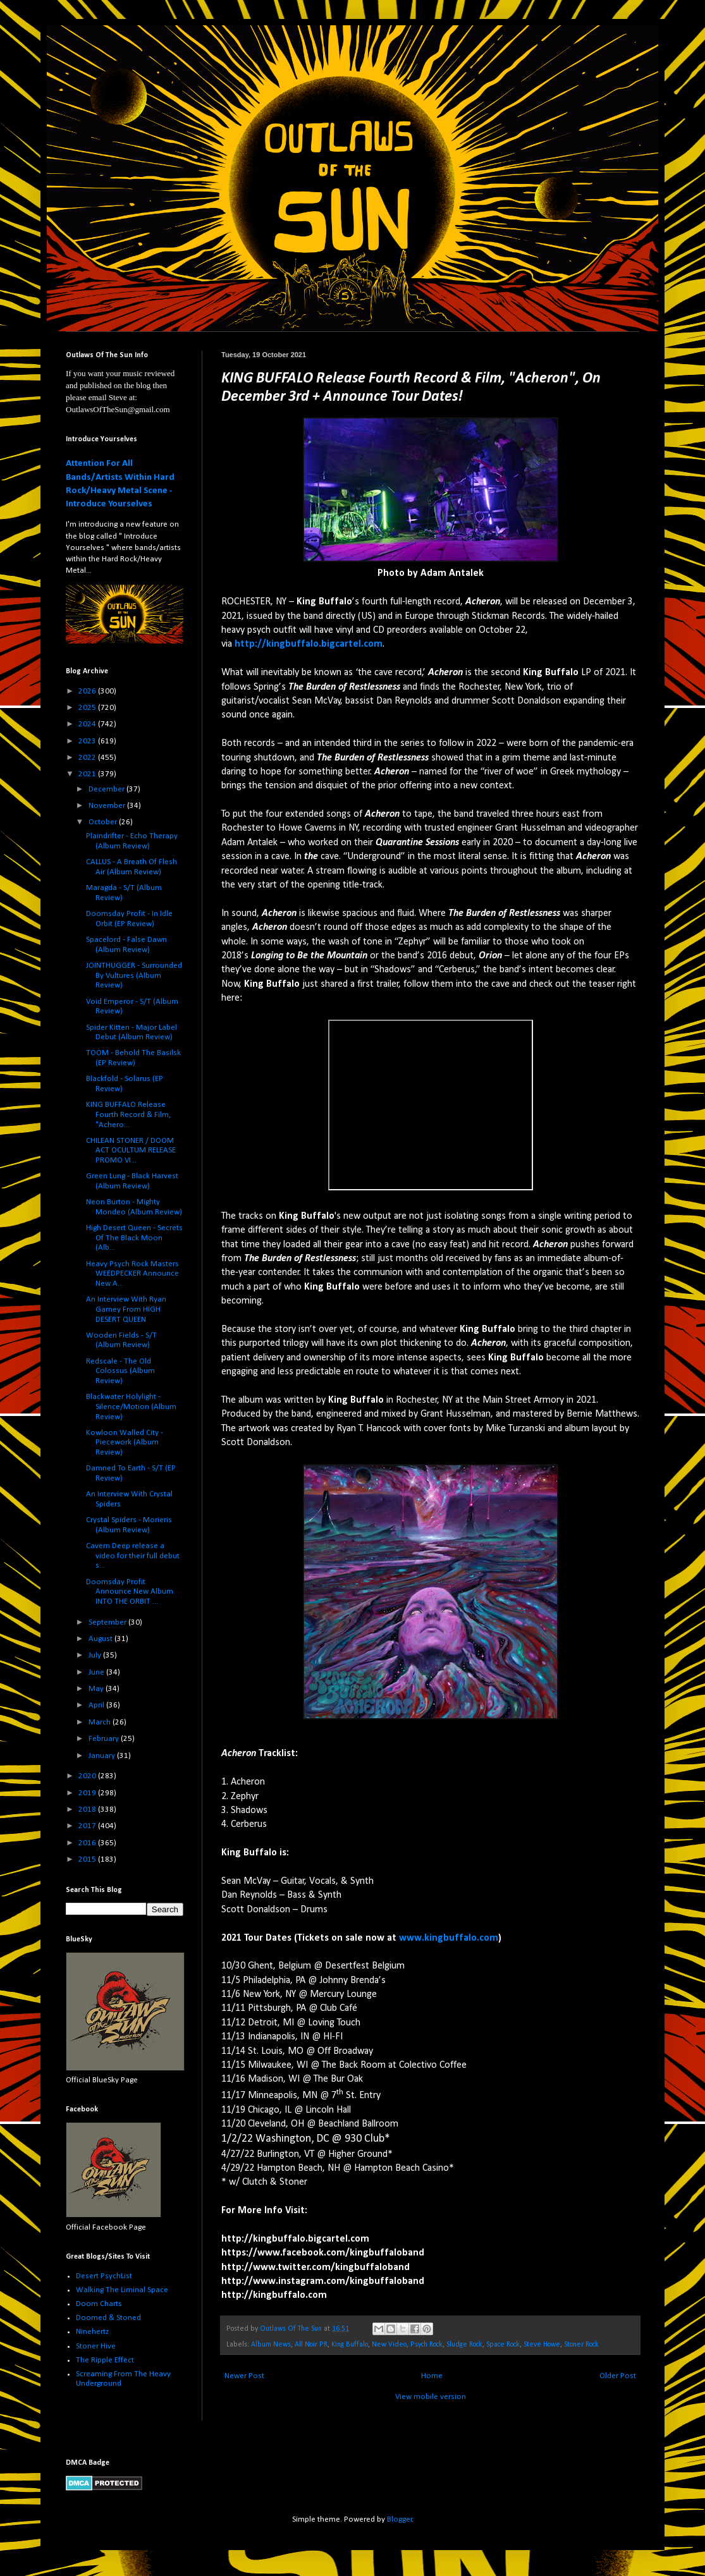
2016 (88, 1843)
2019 (88, 1793)
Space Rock (503, 2344)
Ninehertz (92, 2332)
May (97, 1689)
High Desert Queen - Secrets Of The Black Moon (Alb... (134, 1238)
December (107, 789)
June (97, 1672)
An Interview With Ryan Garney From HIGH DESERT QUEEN (126, 1309)
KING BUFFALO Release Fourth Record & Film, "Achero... (128, 1114)
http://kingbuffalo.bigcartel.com (309, 644)
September (108, 1622)
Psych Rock (426, 2344)
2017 (88, 1826)
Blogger (399, 2519)
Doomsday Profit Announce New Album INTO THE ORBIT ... (129, 1592)
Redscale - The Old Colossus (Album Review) (120, 1371)
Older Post (617, 2376)
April (97, 1705)
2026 (88, 691)
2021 (88, 774)
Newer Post (244, 2376)
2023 (88, 741)
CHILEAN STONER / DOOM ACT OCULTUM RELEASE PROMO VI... (131, 1150)
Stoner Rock (581, 2344)
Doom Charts (99, 2304)
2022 (88, 758)
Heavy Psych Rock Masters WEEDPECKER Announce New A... (132, 1274)
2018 (88, 1809)
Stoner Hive (96, 2346)
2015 (88, 1859)
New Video (389, 2344)
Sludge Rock (464, 2344)
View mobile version (430, 2397)
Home (432, 2376)
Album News (271, 2344)
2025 (88, 708)
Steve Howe (542, 2344)
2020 (88, 1776)
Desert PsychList (104, 2276)
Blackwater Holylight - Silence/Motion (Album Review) (131, 1406)
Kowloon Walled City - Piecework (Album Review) (124, 1442)
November (108, 806)
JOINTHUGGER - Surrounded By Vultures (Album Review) (134, 975)
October (104, 822)
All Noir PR (311, 2344)
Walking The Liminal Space (122, 2290)
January (103, 1756)
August (101, 1639)
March (101, 1722)
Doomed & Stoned (108, 2318)
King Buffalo (349, 2344)
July (96, 1655)
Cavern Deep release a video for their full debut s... (133, 1556)
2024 (88, 724)
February (105, 1739)
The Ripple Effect (105, 2360)
